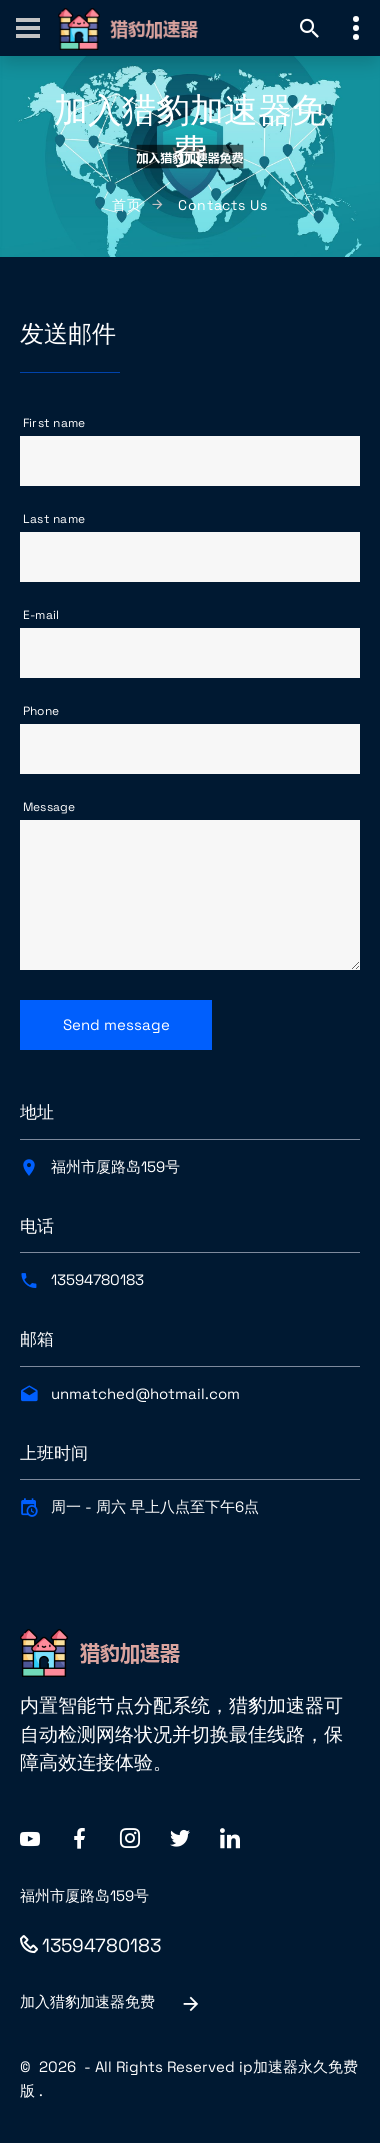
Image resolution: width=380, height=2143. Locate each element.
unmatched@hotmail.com (145, 1393)
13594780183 (97, 1279)
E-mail (41, 615)
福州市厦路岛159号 (115, 1166)
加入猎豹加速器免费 (111, 2003)
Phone (41, 711)
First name (54, 423)
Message (49, 807)
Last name (54, 519)
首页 (126, 205)
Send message (116, 1024)
